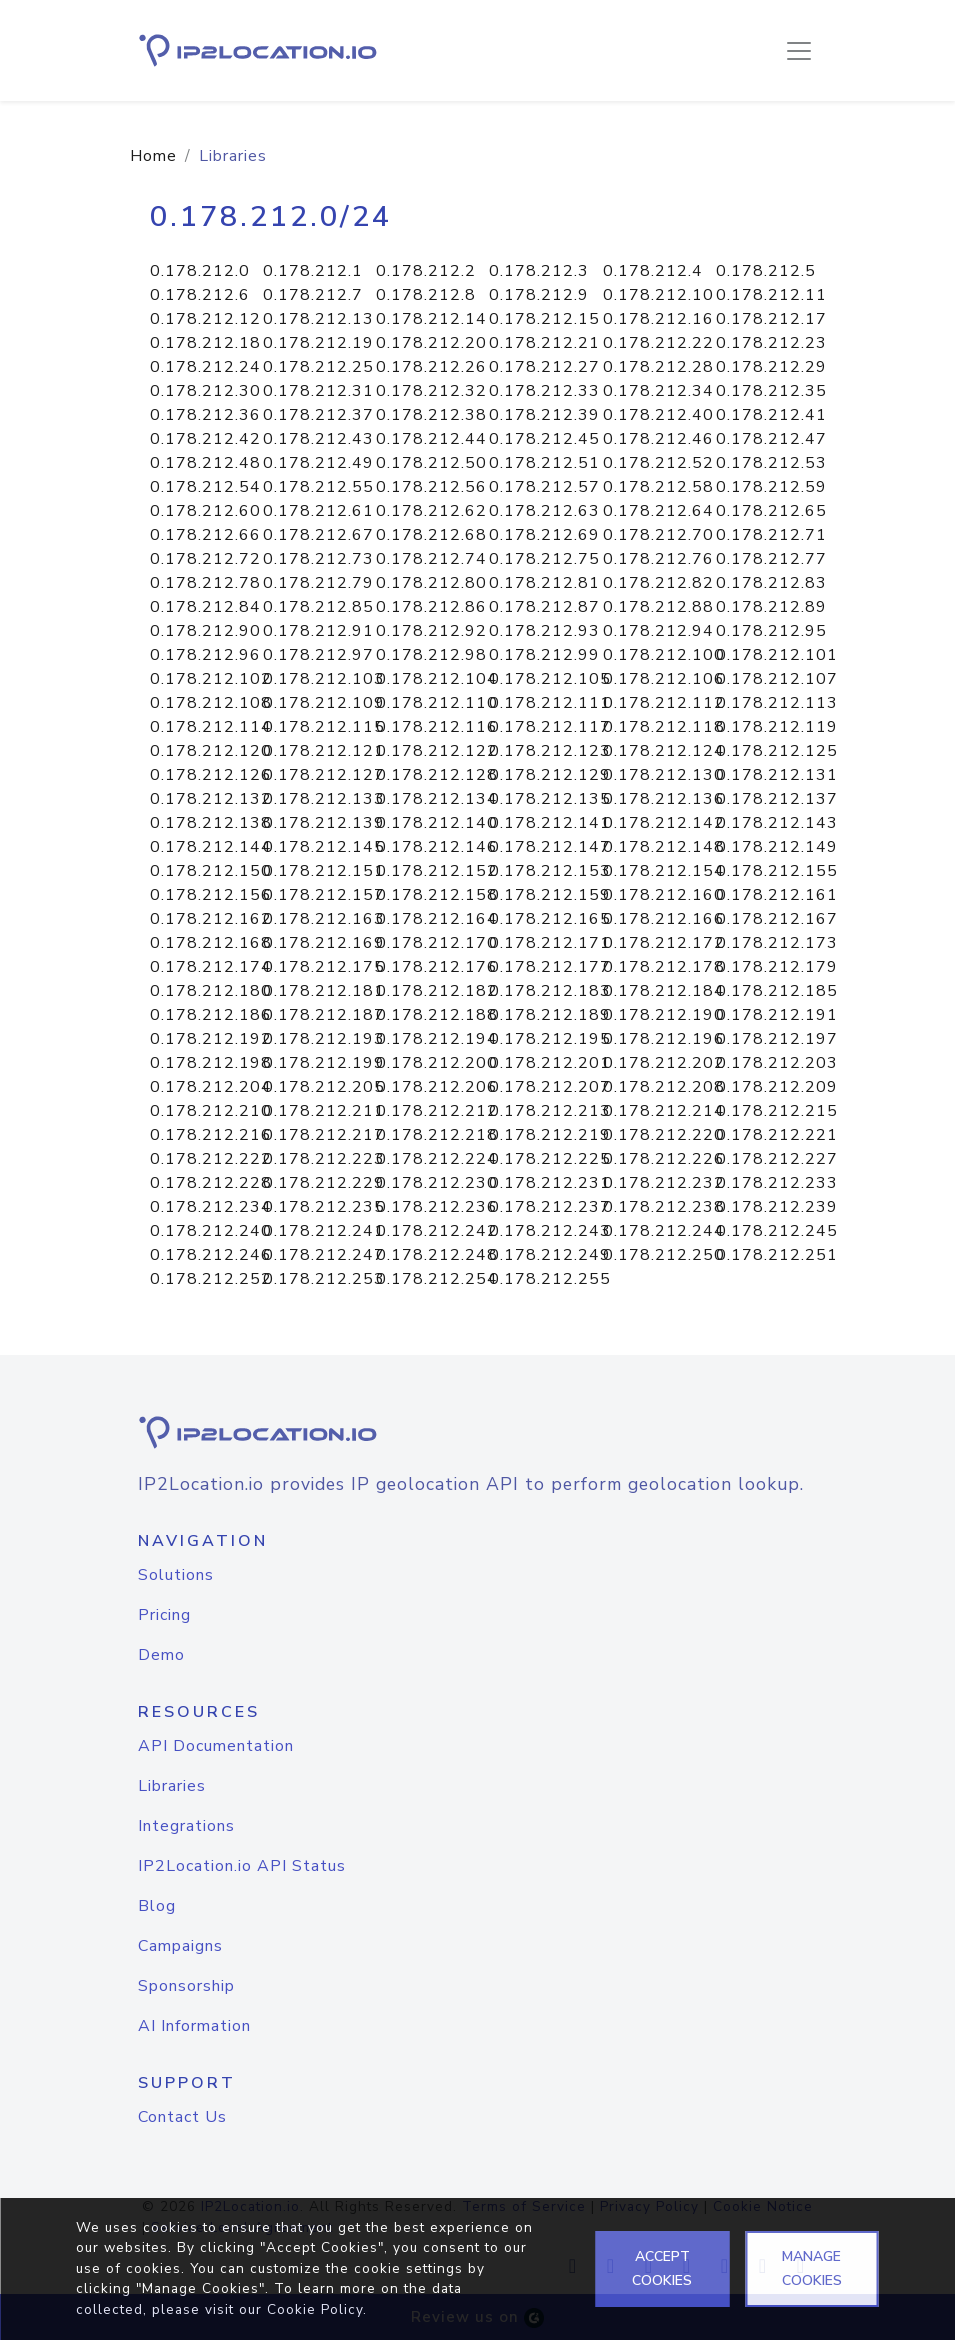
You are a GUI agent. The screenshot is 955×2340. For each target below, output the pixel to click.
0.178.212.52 (658, 463)
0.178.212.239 (777, 1207)
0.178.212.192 (211, 1039)
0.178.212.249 (550, 1255)
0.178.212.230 (437, 1183)
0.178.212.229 (324, 1183)
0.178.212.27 (544, 367)
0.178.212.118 (664, 727)
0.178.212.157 (324, 895)
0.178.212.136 (664, 799)
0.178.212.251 (777, 1255)
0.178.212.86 (431, 607)
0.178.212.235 (324, 1207)
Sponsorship (186, 1986)
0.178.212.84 (205, 607)
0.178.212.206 (437, 1087)
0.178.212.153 (550, 871)
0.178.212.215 (777, 1111)
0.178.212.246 (211, 1255)
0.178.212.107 (777, 679)
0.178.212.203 (777, 1063)
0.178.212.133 (324, 799)
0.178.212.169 (324, 943)
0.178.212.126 (211, 775)
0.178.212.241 (324, 1231)
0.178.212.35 (771, 391)
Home (153, 156)
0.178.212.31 (318, 391)
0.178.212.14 (431, 319)
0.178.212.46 (658, 439)
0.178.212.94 (658, 631)
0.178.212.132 (211, 799)
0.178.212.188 (437, 1015)
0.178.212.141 (550, 823)
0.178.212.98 (431, 655)
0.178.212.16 (658, 319)
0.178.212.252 (211, 1279)
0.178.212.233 (777, 1183)
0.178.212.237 (550, 1207)
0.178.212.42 (205, 439)
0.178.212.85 (318, 607)
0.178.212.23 (771, 343)
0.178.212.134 (437, 799)
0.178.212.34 (658, 391)
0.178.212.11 (771, 295)
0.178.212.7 (313, 295)
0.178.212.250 (664, 1255)
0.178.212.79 (318, 583)
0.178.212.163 (324, 919)
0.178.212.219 (550, 1135)
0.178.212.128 (437, 775)
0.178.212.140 (437, 823)
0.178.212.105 (550, 679)
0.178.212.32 (431, 391)
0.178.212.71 (771, 535)
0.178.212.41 (771, 415)
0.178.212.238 (664, 1207)
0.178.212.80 (431, 583)
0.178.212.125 (777, 751)
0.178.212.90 (205, 631)
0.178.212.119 (777, 727)
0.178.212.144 (211, 847)
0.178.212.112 (664, 703)
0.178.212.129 (550, 775)
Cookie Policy (315, 2309)
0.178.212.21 (544, 343)
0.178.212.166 (664, 919)
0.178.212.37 (318, 415)
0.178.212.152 (437, 871)
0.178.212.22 (658, 343)
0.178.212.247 (324, 1255)
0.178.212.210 (211, 1111)
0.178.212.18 (205, 343)
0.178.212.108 (211, 703)
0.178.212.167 (777, 919)
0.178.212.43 (318, 439)
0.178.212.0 (200, 271)
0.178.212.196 (664, 1039)
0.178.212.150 (211, 871)
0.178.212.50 (431, 463)
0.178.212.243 (550, 1231)
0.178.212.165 (550, 919)
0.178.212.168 (211, 943)
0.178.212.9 (539, 295)
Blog (157, 1906)
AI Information (194, 2026)
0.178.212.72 (205, 559)
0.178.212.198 (211, 1063)
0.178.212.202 (664, 1063)
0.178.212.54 (205, 487)
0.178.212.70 (658, 535)
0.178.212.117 (550, 727)
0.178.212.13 (318, 319)
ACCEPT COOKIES (662, 2268)
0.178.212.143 (777, 823)
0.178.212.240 (211, 1231)
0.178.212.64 (658, 511)
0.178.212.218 (437, 1135)
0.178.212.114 (211, 727)
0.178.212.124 (664, 751)
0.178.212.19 (318, 343)
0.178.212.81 (544, 583)
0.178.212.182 (437, 991)
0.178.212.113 (777, 703)
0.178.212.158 (437, 895)
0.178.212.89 (771, 607)
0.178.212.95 (771, 631)
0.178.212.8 (426, 295)
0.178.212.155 (777, 871)
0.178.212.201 (550, 1063)
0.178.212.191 (777, 1015)
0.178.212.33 (544, 391)
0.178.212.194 (437, 1039)
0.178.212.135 (550, 799)
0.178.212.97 (318, 655)
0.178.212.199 (324, 1063)
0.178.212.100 (664, 655)
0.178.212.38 (431, 415)
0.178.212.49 (318, 463)
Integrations (186, 1826)
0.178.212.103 (324, 679)
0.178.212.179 (777, 967)
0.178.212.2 (426, 271)
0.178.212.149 (777, 847)
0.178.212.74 (431, 559)
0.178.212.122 (437, 751)
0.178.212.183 (550, 991)
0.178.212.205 (324, 1087)
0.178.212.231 (550, 1183)
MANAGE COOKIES (812, 2268)
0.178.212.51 (544, 463)
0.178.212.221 (777, 1135)
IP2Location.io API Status (242, 1866)
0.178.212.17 (771, 319)
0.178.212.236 (437, 1207)
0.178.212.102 (211, 679)
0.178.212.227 (777, 1159)
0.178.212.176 (437, 967)
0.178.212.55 (318, 487)
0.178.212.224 (437, 1159)
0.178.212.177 (550, 967)
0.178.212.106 (664, 679)
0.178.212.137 (777, 799)
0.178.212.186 (211, 1015)
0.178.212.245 (777, 1231)
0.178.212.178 (664, 967)
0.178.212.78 (205, 583)
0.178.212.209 (777, 1087)
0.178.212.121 (324, 751)
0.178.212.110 (437, 703)
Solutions (176, 1575)
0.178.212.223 (324, 1159)
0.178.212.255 (550, 1279)
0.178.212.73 (318, 559)
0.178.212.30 (205, 391)
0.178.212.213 (550, 1111)
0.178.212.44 (431, 439)
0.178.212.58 (658, 487)
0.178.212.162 (211, 919)
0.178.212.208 (664, 1087)
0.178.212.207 (550, 1087)
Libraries (172, 1786)
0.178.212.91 (318, 631)
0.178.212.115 (324, 727)
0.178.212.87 (544, 607)
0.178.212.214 (664, 1111)
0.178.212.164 (437, 919)
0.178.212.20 (431, 343)
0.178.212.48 (205, 463)
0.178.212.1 (313, 271)
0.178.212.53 (771, 463)
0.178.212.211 (324, 1111)
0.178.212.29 (771, 367)
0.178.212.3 (539, 271)
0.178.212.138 (211, 823)
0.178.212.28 (658, 367)
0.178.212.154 (664, 871)
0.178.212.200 (437, 1063)
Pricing (164, 1615)
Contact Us (182, 2117)
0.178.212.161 (777, 895)
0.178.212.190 (664, 1015)
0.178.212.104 (437, 679)
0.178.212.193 (324, 1039)
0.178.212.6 (200, 295)
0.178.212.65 (771, 511)
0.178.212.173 (777, 943)
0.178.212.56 (431, 487)
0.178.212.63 (544, 511)
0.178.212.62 (431, 511)
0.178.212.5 (766, 271)
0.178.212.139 (324, 823)
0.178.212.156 (211, 895)
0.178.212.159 (550, 895)
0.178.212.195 (550, 1039)
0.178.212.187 (324, 1015)
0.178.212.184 (664, 991)
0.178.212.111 (550, 703)
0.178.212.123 (550, 751)
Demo (161, 1655)
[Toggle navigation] (799, 51)
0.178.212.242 (437, 1231)
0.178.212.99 (544, 655)
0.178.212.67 (318, 535)
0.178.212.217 (324, 1135)
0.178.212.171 (550, 943)
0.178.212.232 (664, 1183)
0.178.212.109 (324, 703)
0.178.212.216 (211, 1135)
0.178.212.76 (658, 559)
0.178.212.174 (211, 967)
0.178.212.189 (550, 1015)
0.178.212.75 (544, 559)
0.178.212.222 (211, 1159)
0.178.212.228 (211, 1183)
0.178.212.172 (664, 943)
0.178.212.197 (777, 1039)
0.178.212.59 (771, 487)
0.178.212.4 (653, 271)
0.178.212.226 (664, 1159)
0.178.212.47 (771, 439)
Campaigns (180, 1946)
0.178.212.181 (324, 991)
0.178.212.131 (777, 775)
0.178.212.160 (664, 895)
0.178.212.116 (437, 727)
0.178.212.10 (658, 295)
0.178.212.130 (664, 775)
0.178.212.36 (205, 415)
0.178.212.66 (205, 535)
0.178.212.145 (324, 847)
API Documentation (216, 1746)
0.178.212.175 (324, 967)
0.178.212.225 (550, 1159)
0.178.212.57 (544, 487)
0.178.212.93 (544, 631)
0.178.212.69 (544, 535)
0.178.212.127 (324, 775)
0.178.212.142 (664, 823)
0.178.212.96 (205, 655)
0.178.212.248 (437, 1255)
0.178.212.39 (544, 415)
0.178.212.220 (664, 1135)
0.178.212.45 (544, 439)
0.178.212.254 (437, 1279)
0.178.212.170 (437, 943)
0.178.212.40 (658, 415)
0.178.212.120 (211, 751)
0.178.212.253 (324, 1279)
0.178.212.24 (205, 367)
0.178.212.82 (658, 583)
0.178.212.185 (777, 991)
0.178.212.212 (437, 1111)
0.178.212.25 (318, 367)
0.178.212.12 (205, 319)
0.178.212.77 (771, 559)
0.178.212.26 (431, 367)
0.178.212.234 (211, 1207)
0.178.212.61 (318, 511)
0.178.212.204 (211, 1087)
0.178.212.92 (431, 631)
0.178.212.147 (550, 847)
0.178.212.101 (777, 655)
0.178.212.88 (658, 607)
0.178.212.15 (544, 319)
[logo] (478, 1432)
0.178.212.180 (211, 991)
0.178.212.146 (437, 847)
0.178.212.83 (771, 583)
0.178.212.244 (664, 1231)
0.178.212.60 (205, 511)
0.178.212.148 (664, 847)
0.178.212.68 (431, 535)
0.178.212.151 (324, 871)
